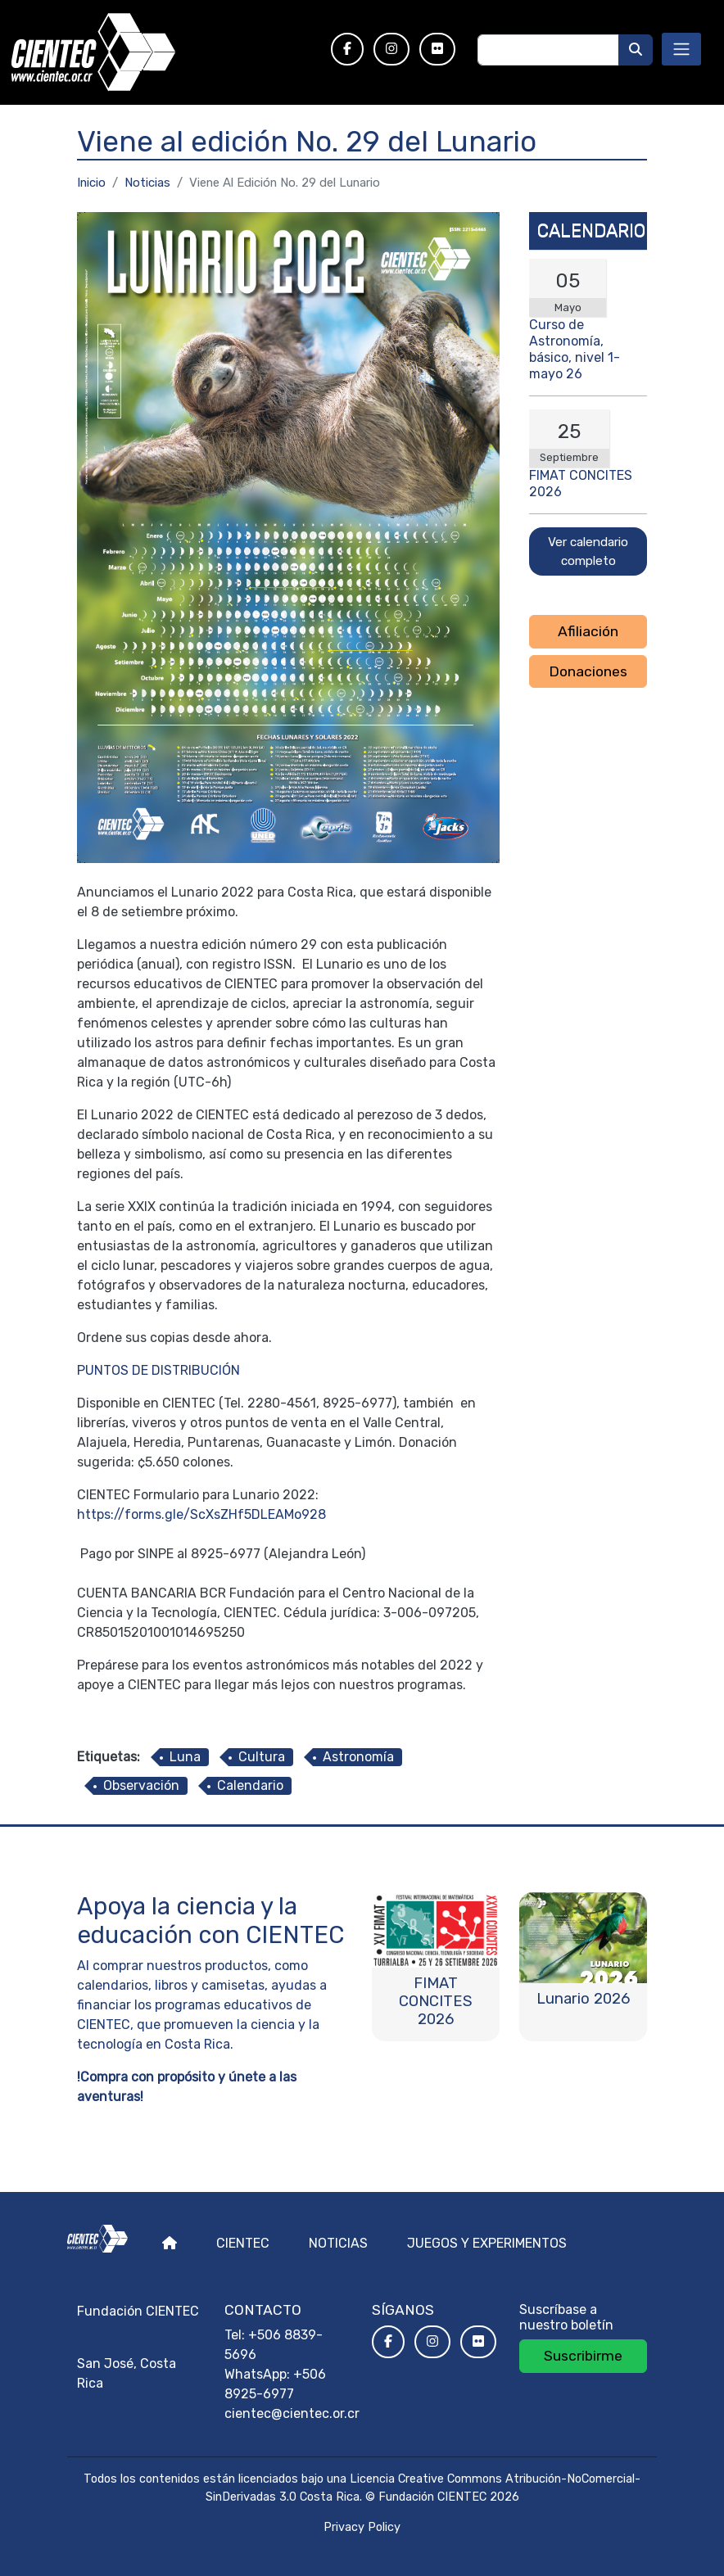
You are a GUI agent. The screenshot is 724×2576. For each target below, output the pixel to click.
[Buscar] (635, 50)
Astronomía (358, 1757)
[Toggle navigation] (681, 49)
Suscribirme (583, 2356)
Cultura (261, 1757)
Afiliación (588, 631)
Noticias (147, 182)
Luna (185, 1757)
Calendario (250, 1785)
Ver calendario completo (588, 551)
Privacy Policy (362, 2527)
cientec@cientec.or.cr (292, 2413)
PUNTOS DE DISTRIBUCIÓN (158, 1370)
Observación (141, 1785)
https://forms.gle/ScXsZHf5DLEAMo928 (201, 1514)
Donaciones (588, 671)
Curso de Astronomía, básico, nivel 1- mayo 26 (574, 349)
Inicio (91, 182)
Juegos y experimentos (487, 2243)
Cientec (242, 2243)
